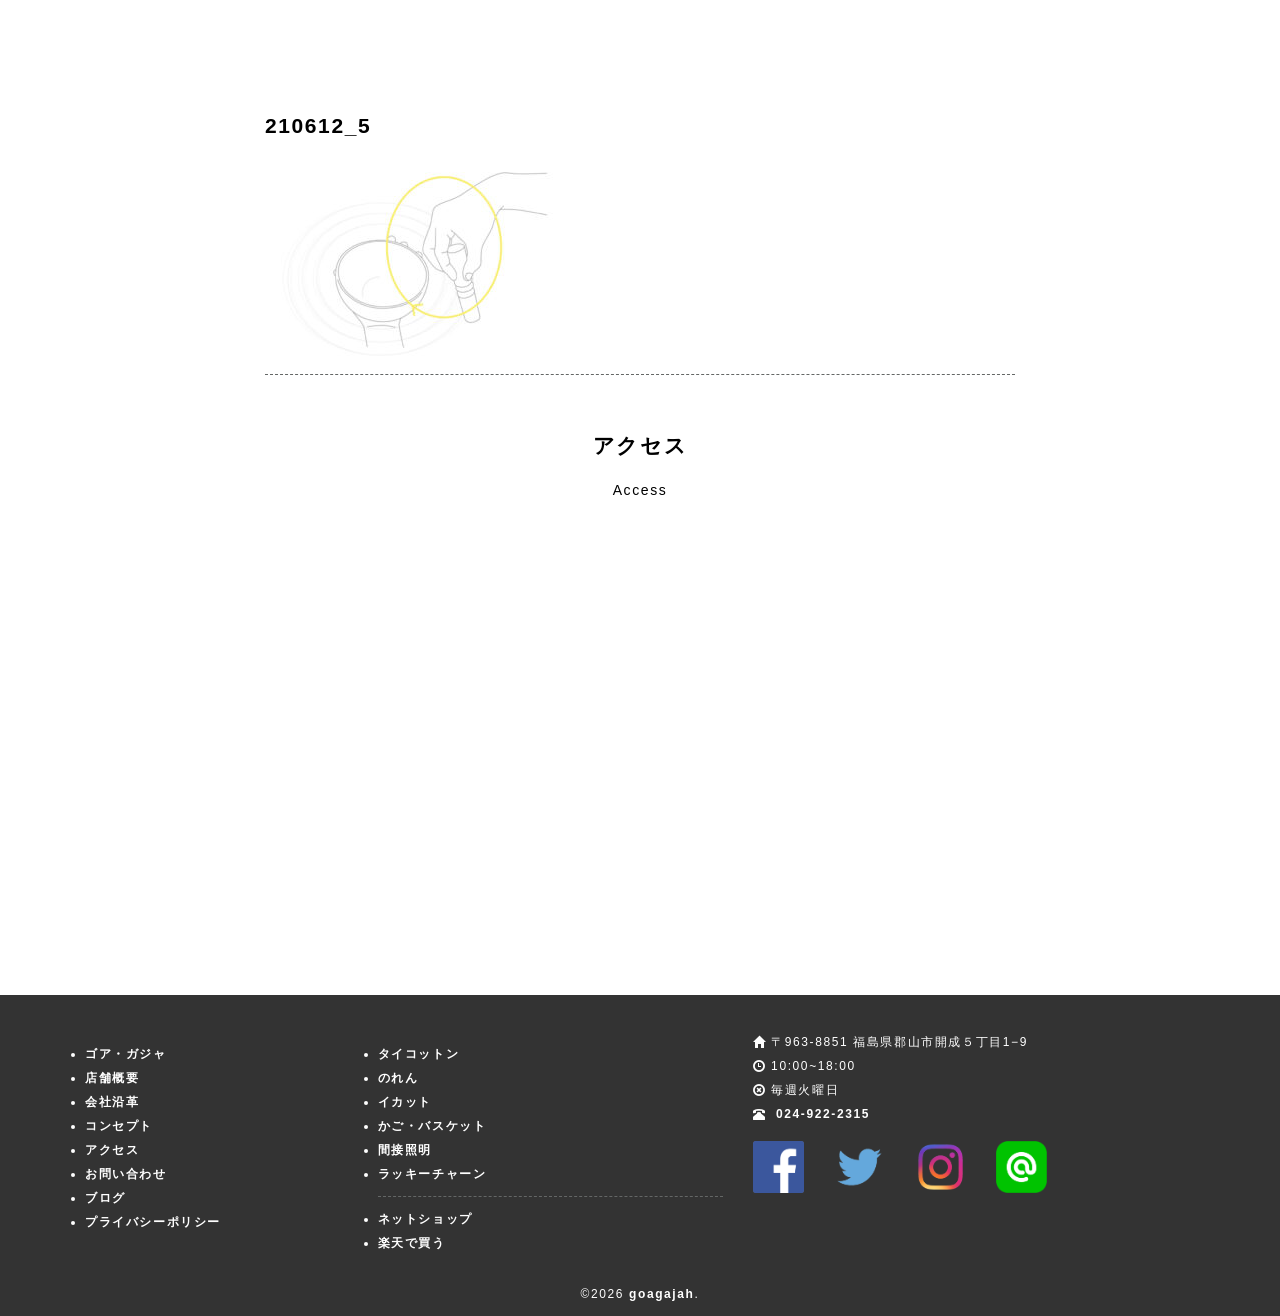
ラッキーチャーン (432, 1174)
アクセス (112, 1150)
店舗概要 (112, 1078)
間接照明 (405, 1150)
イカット (405, 1102)
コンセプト (119, 1126)
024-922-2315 (823, 1114)
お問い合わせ (126, 1174)
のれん (398, 1078)
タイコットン (419, 1054)
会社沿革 (112, 1102)
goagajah (661, 1294)
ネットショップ (425, 1219)
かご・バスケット (432, 1126)
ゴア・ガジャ (126, 1054)
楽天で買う (412, 1243)
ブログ (105, 1198)
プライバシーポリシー (153, 1222)
